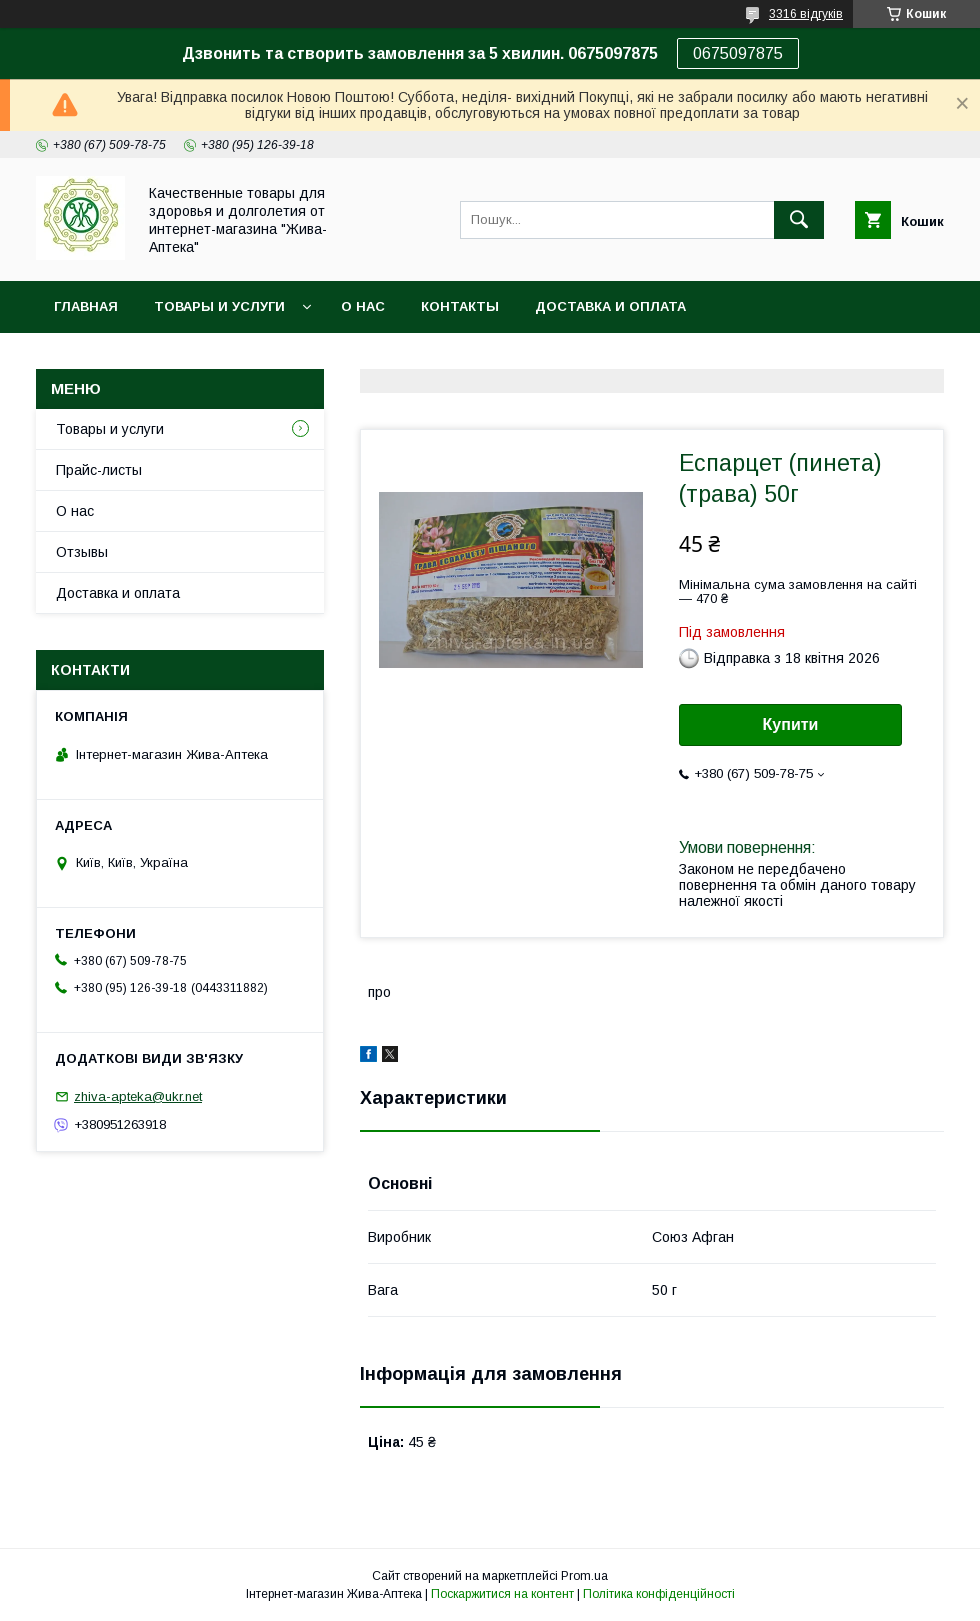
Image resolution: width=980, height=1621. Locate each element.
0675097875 (738, 53)
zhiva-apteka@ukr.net (138, 1096)
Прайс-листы (99, 470)
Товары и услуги (219, 306)
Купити (791, 724)
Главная (86, 306)
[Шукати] (799, 220)
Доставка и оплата (610, 306)
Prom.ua (584, 1576)
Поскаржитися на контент (502, 1594)
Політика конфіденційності (659, 1594)
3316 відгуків (806, 14)
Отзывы (82, 552)
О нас (363, 306)
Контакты (460, 306)
